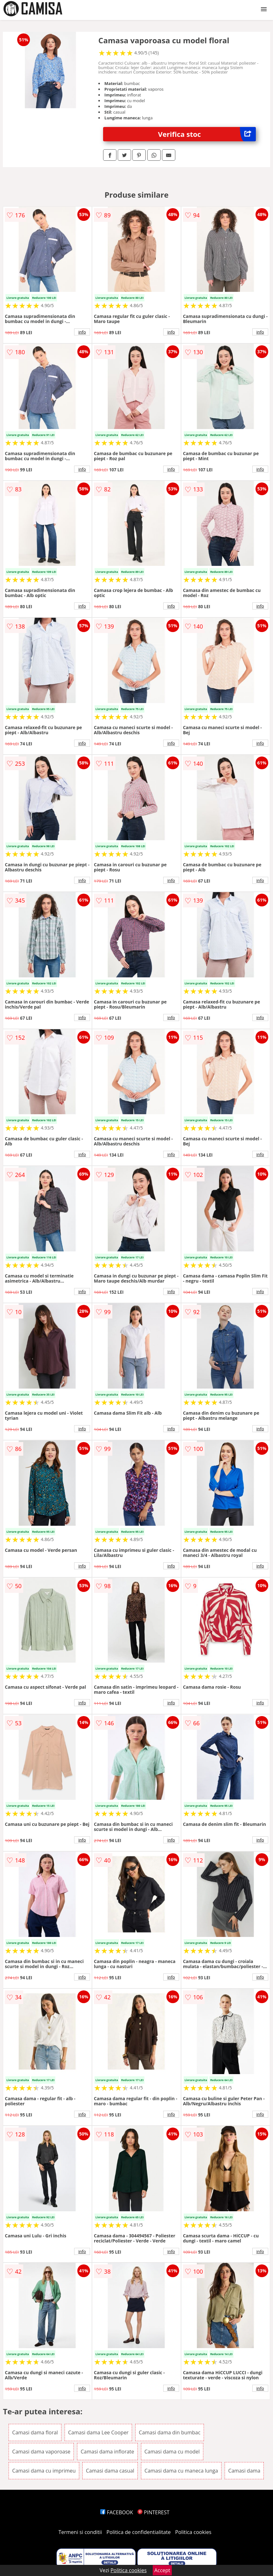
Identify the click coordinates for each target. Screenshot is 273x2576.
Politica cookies (193, 2532)
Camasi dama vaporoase (41, 2451)
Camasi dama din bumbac (169, 2432)
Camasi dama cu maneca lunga (181, 2470)
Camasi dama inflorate (107, 2451)
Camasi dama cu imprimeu (44, 2470)
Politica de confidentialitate (139, 2532)
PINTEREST (153, 2512)
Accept (162, 2570)
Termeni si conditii (80, 2532)
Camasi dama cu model (172, 2451)
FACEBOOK (116, 2512)
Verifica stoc (207, 134)
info (82, 332)
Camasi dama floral (35, 2432)
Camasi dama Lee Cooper (98, 2432)
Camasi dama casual (110, 2470)
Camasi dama (244, 2470)
